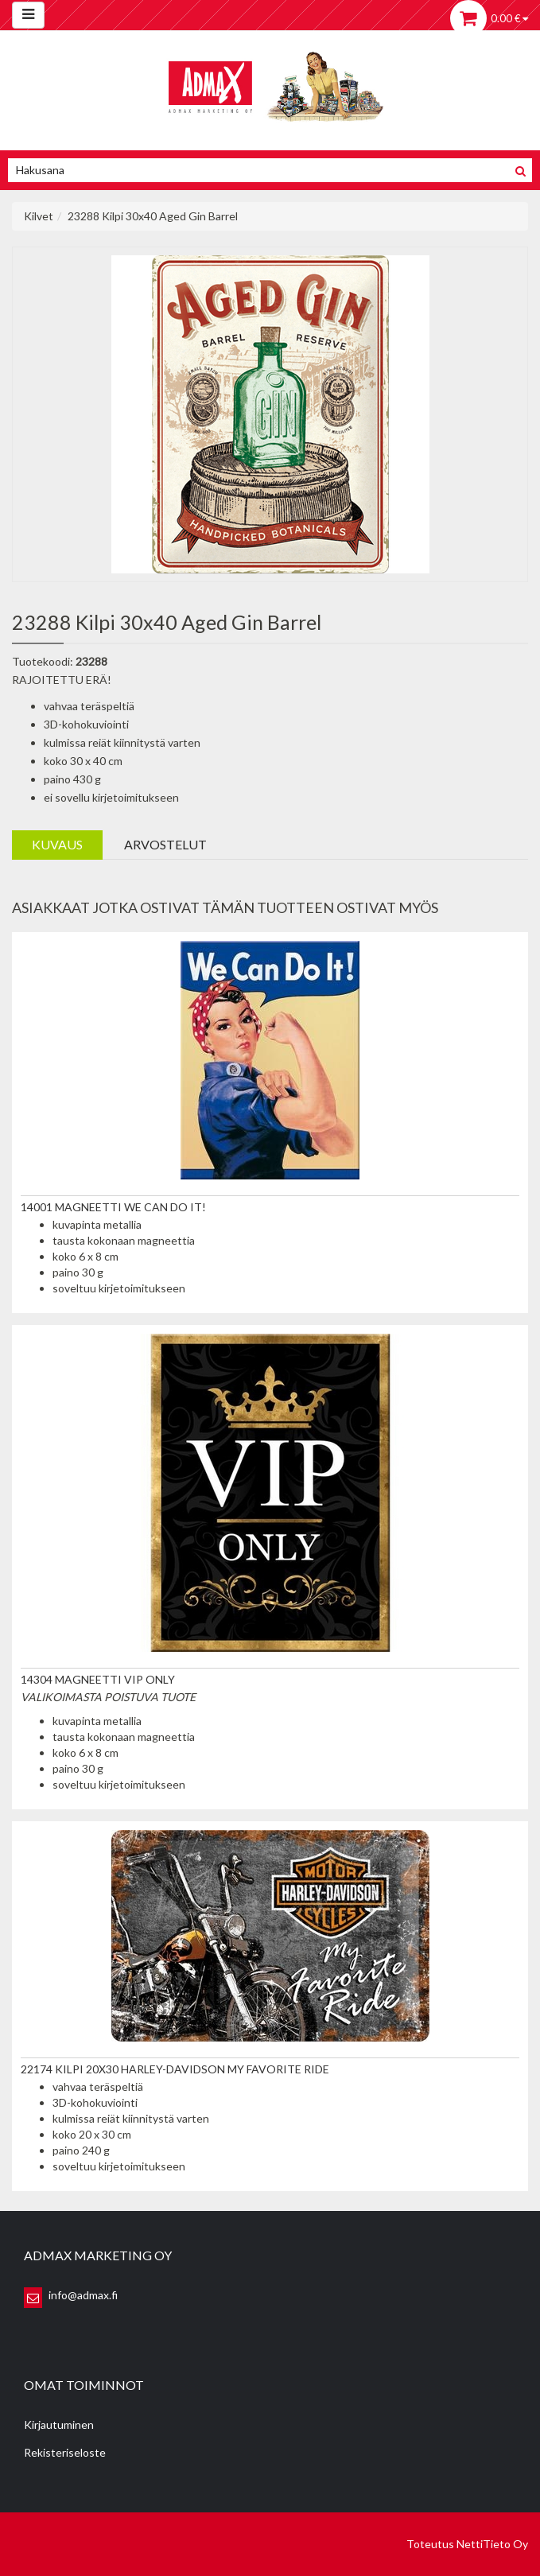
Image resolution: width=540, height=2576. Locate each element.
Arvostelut (165, 844)
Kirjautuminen (59, 2424)
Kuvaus (57, 844)
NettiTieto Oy (492, 2544)
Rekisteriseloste (65, 2452)
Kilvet (38, 216)
